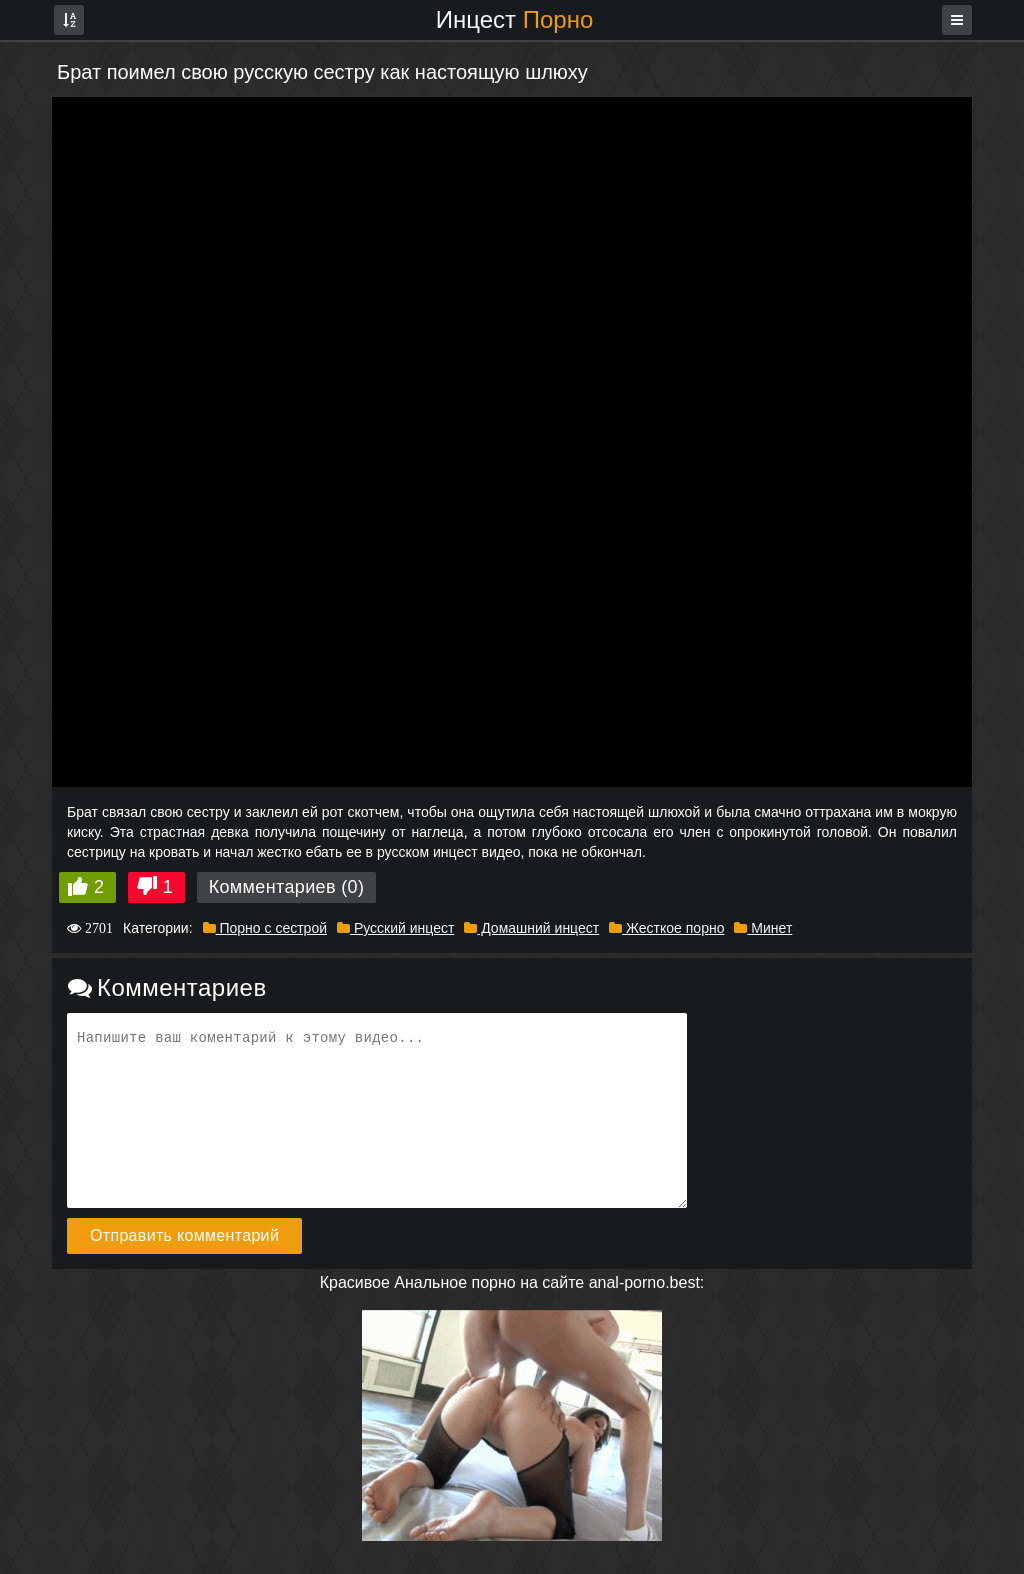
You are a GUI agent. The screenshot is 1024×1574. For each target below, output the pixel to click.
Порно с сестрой (265, 928)
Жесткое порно (666, 928)
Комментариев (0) (287, 887)
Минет (763, 928)
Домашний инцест (531, 928)
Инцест (515, 19)
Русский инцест (395, 928)
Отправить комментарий (184, 1235)
